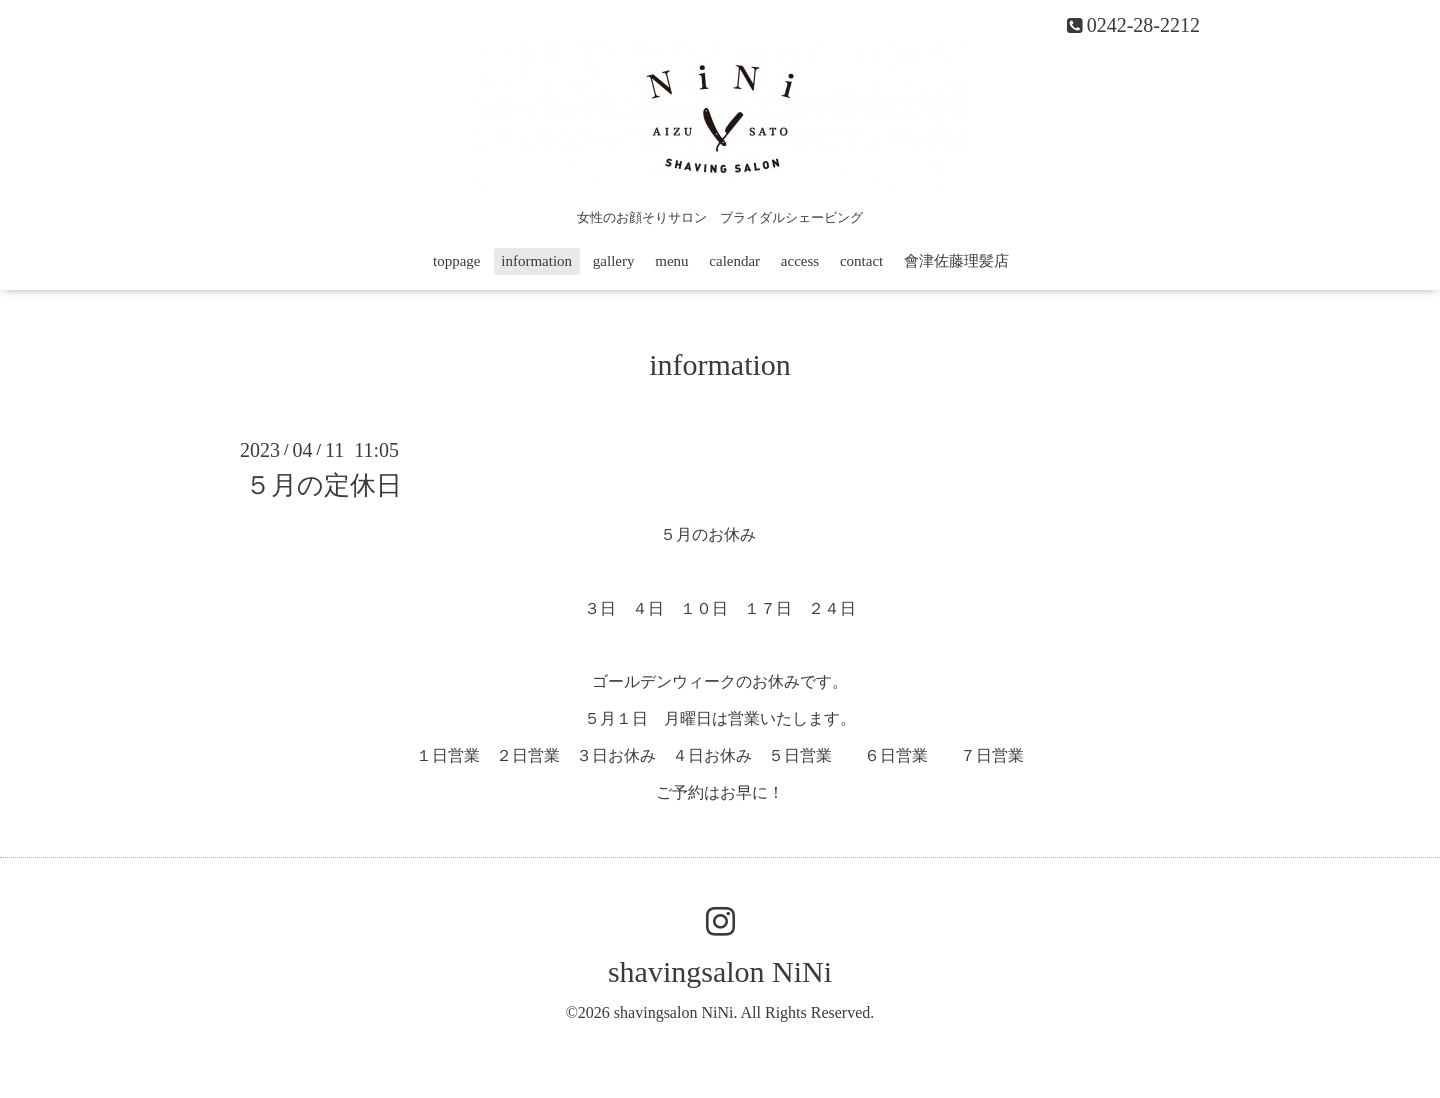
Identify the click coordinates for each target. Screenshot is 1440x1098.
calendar (734, 261)
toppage (456, 261)
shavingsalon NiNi (720, 971)
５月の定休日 (323, 485)
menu (671, 261)
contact (861, 261)
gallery (614, 261)
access (800, 261)
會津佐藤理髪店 (956, 261)
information (536, 261)
